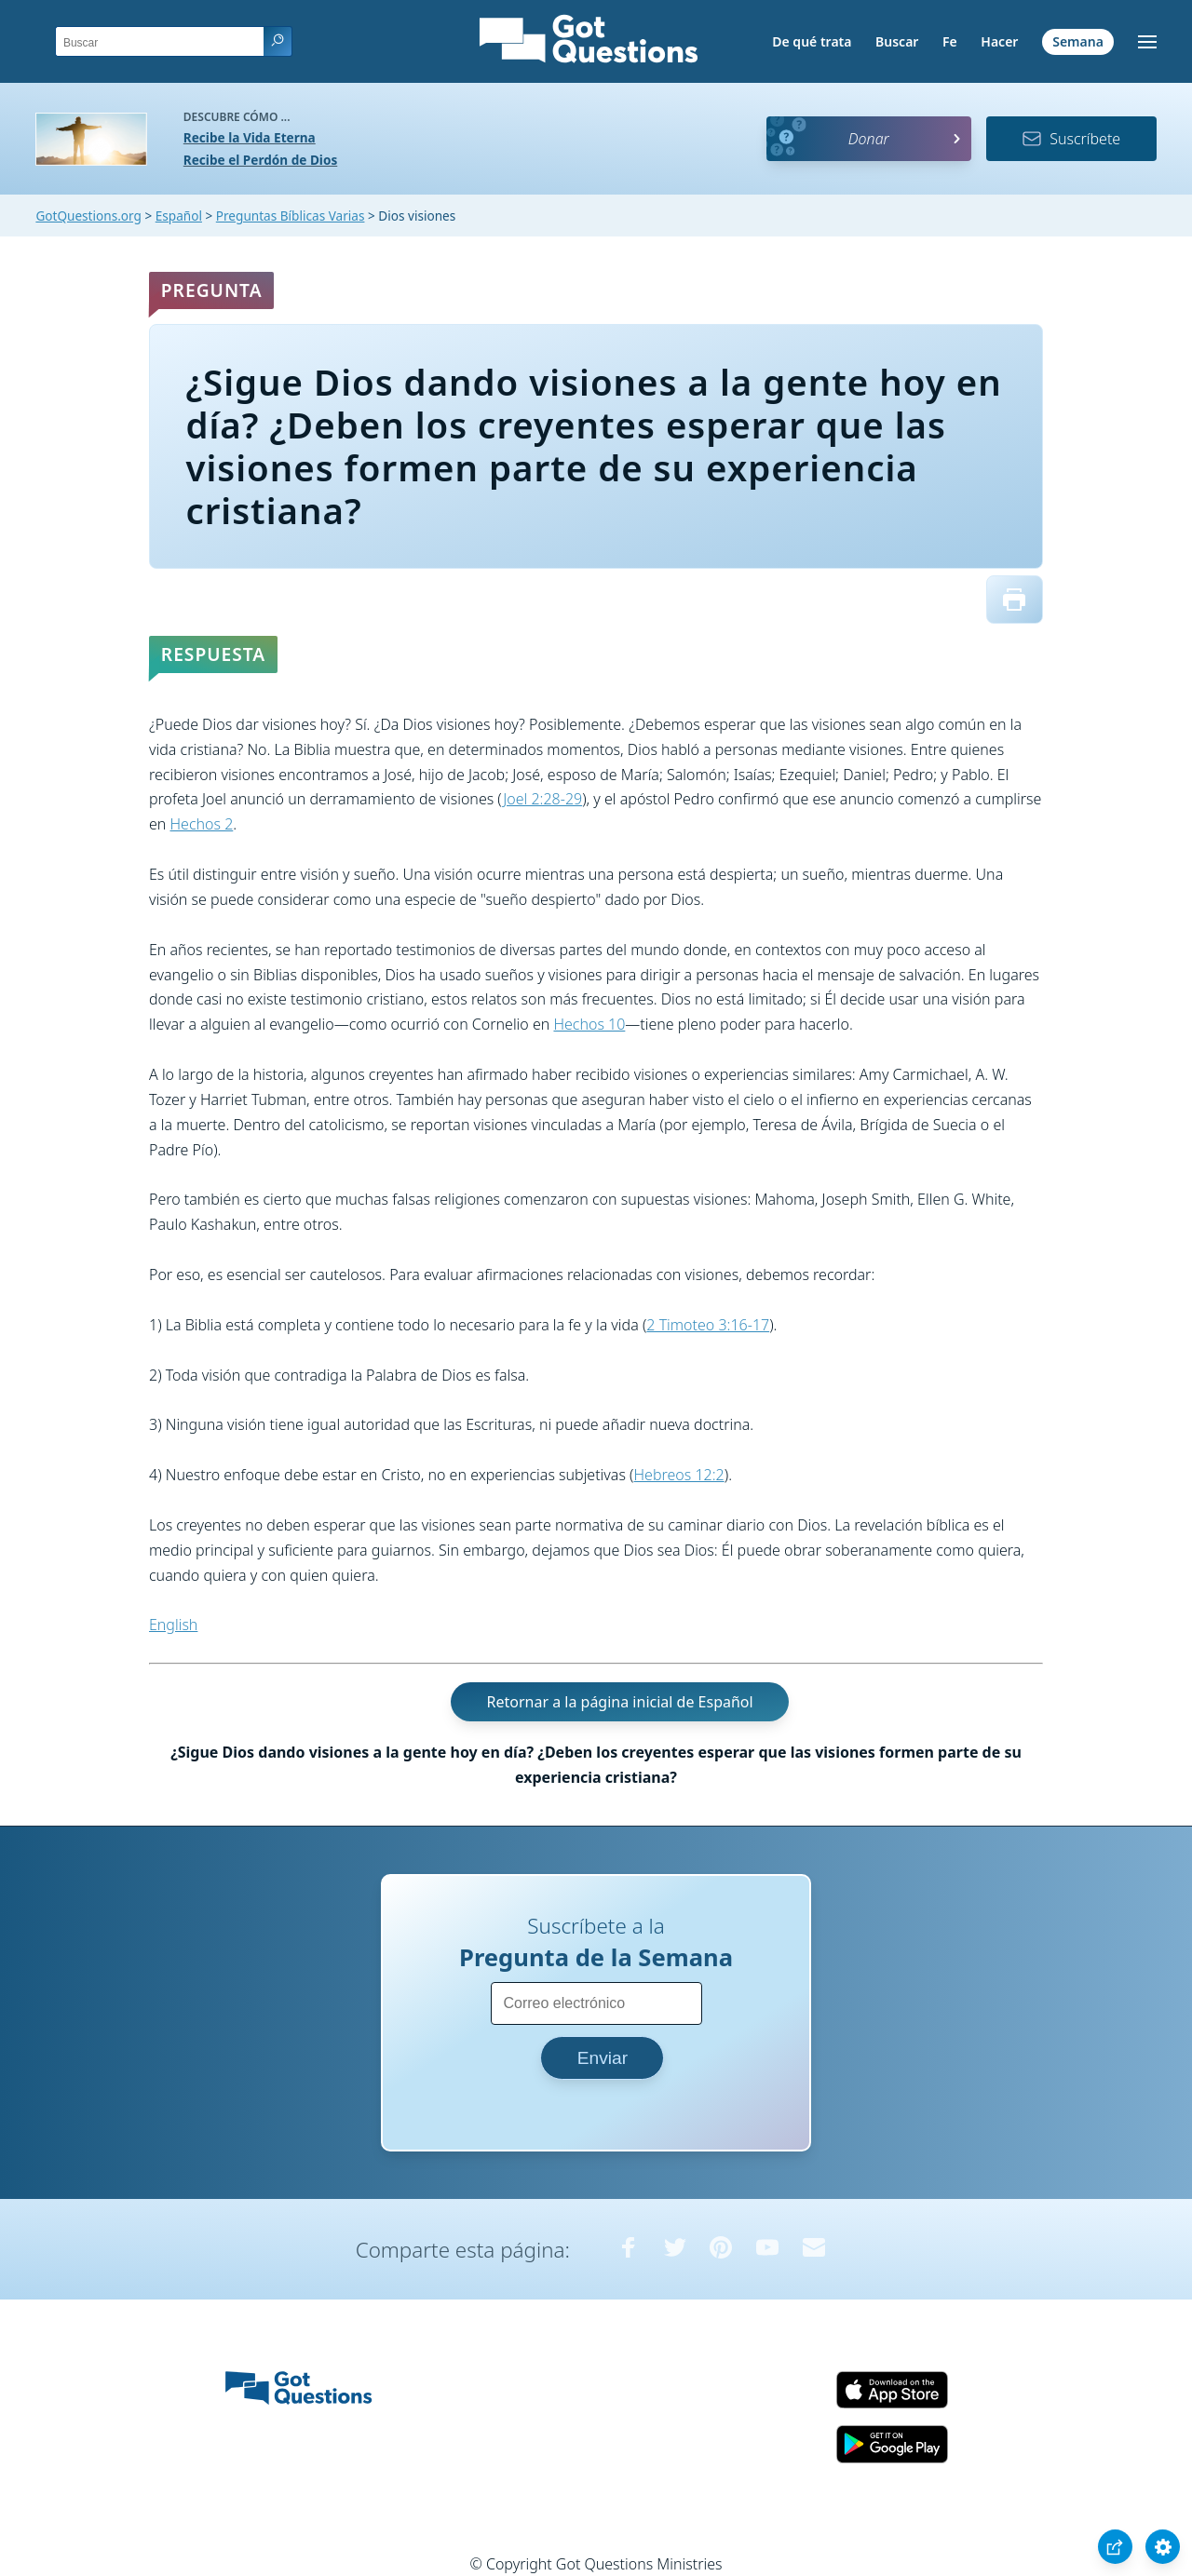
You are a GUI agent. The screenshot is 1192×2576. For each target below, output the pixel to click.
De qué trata (811, 41)
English (173, 1624)
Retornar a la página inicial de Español (619, 1702)
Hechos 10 (589, 1024)
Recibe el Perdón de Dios (260, 160)
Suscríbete (1071, 138)
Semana (1078, 41)
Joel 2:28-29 (542, 799)
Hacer (999, 41)
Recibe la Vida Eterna (249, 137)
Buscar (896, 41)
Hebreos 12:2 (679, 1474)
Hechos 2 (202, 824)
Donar (868, 138)
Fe (949, 41)
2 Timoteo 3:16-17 (707, 1325)
